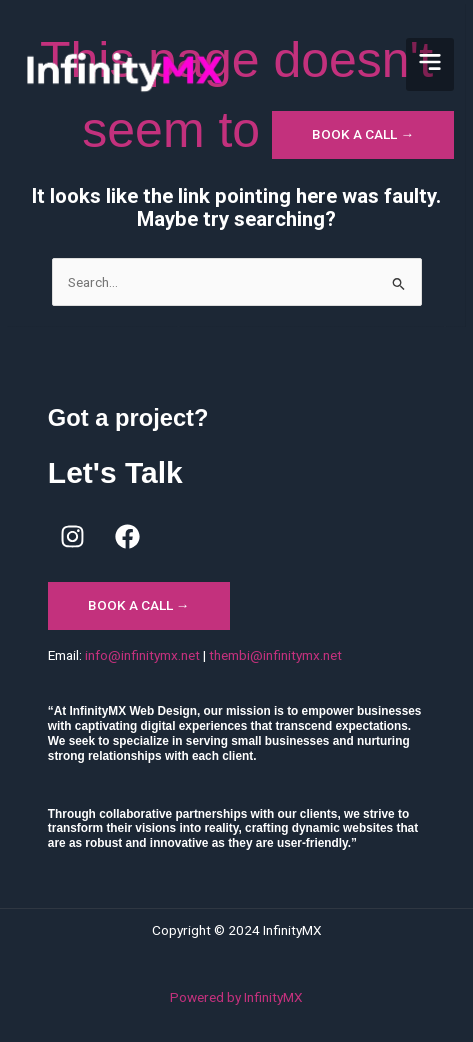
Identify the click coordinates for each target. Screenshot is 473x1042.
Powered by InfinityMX (236, 997)
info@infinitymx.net (142, 655)
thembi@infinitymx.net (275, 655)
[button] (430, 64)
